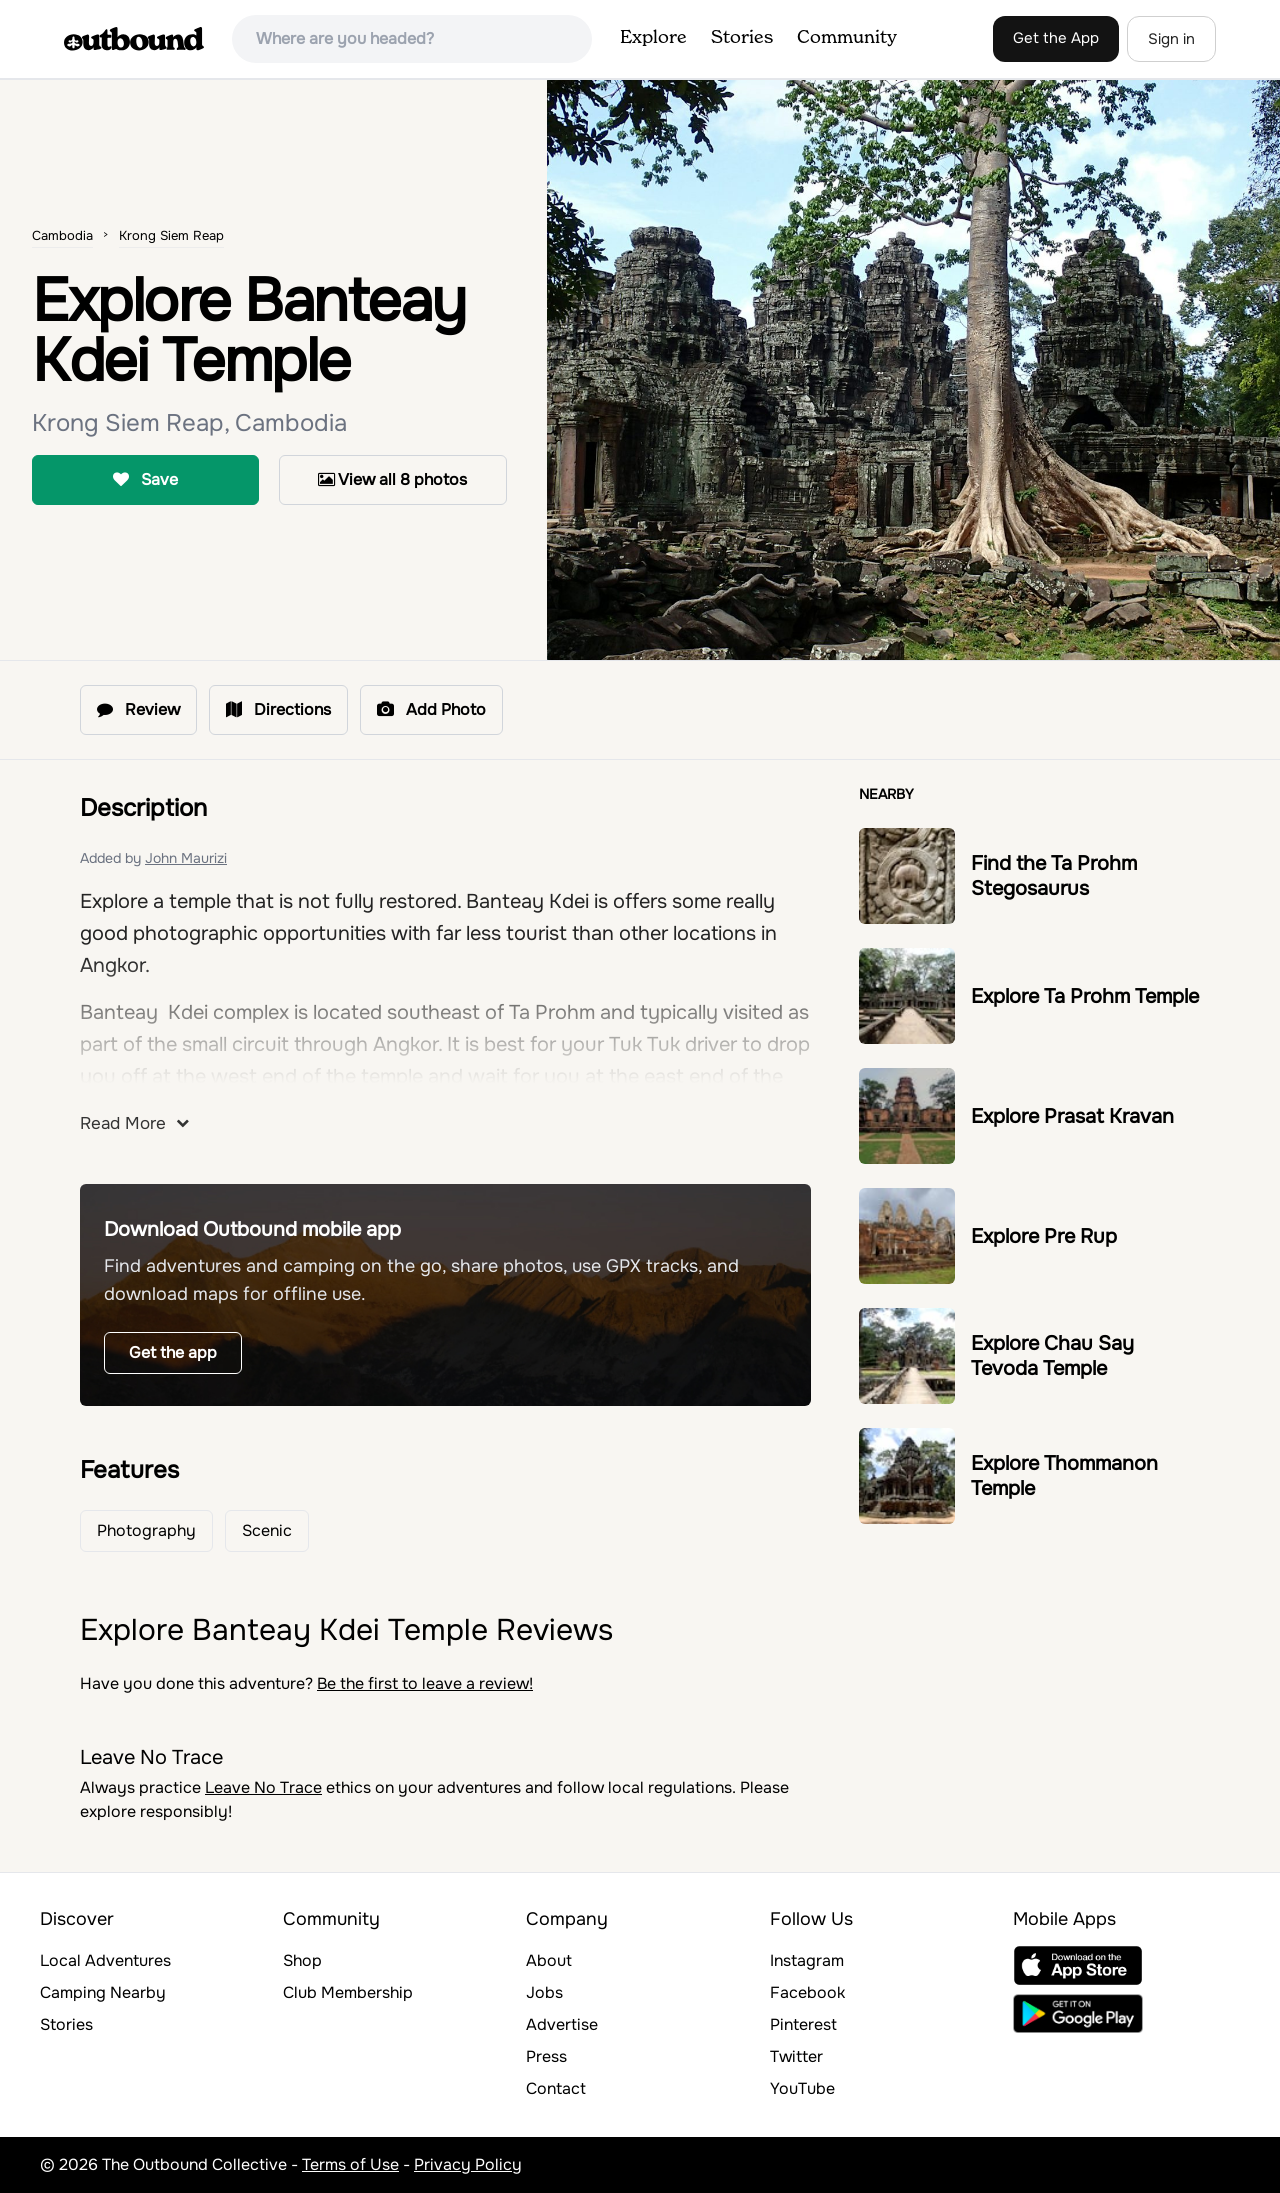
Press (546, 2056)
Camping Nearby (103, 1992)
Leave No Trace (263, 1787)
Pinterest (803, 2024)
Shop (302, 1960)
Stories (742, 38)
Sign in (1171, 39)
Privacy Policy (468, 2164)
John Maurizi (186, 858)
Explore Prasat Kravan (1072, 1116)
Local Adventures (105, 1960)
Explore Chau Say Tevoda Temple (1052, 1356)
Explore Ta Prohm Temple (1085, 996)
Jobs (544, 1992)
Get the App (1056, 38)
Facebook (807, 1992)
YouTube (802, 2088)
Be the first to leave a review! (425, 1683)
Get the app (173, 1352)
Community (847, 38)
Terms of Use (350, 2164)
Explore (653, 38)
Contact (556, 2088)
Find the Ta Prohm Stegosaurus (1054, 876)
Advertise (562, 2024)
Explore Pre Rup (1044, 1236)
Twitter (796, 2056)
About (549, 1960)
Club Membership (348, 1992)
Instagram (807, 1960)
